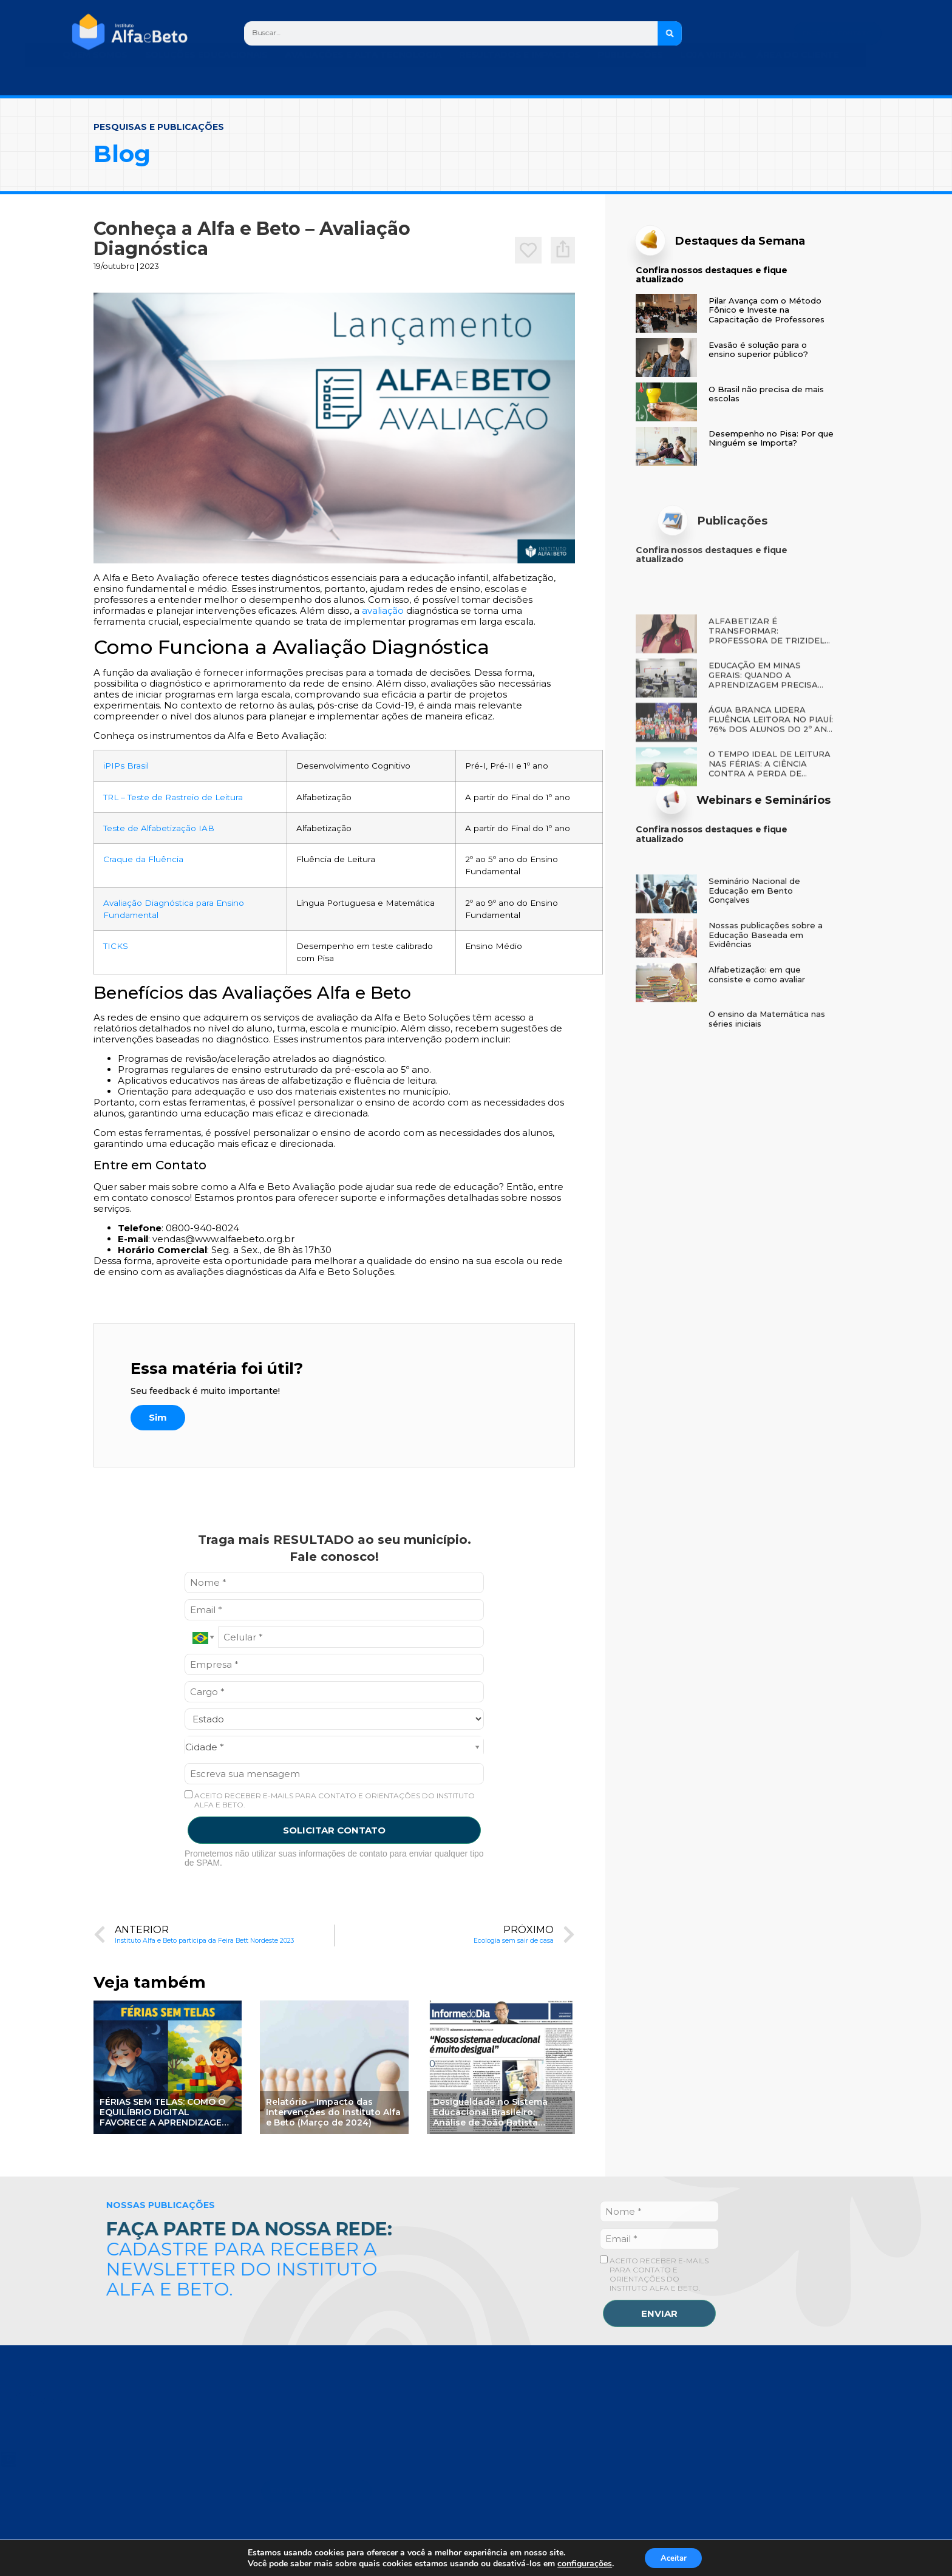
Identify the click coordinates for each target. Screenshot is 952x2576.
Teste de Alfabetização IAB (158, 828)
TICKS (115, 946)
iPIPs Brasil (126, 765)
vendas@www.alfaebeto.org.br (223, 1239)
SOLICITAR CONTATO (334, 1830)
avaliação (383, 610)
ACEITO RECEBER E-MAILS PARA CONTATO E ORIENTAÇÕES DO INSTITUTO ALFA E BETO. (330, 1799)
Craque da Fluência (143, 859)
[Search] (671, 33)
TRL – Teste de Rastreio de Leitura (173, 797)
